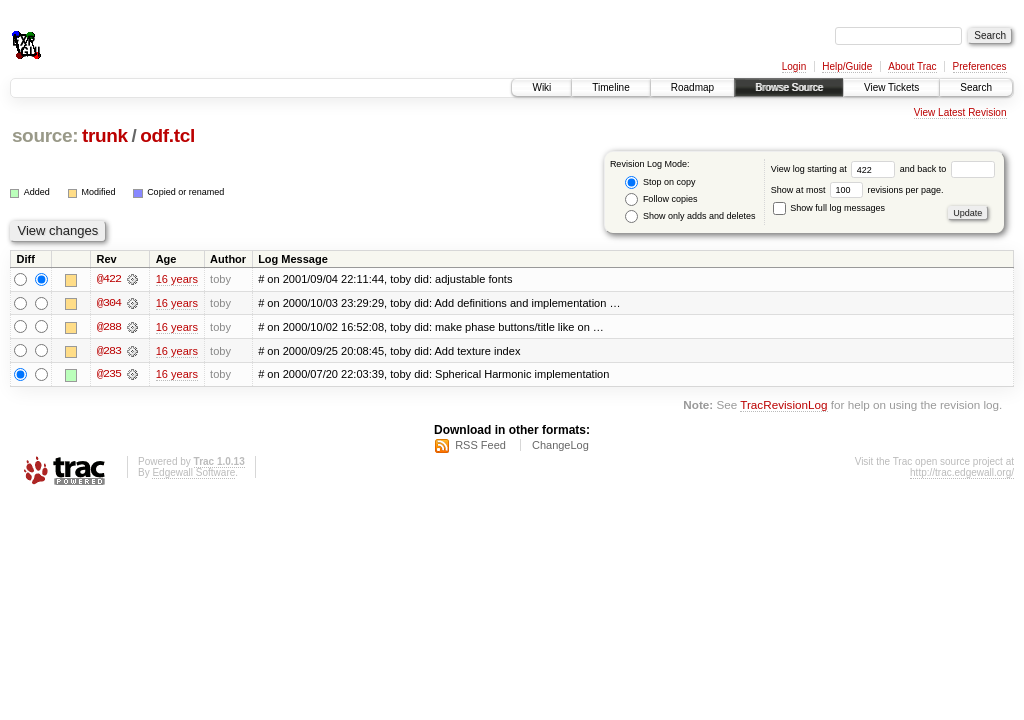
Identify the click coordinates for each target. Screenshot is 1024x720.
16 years (177, 279)
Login (794, 66)
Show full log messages (829, 208)
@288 (109, 327)
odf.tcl (167, 135)
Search (976, 87)
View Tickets (891, 87)
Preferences (980, 66)
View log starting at (835, 169)
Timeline (610, 87)
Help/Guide (847, 66)
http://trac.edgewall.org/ (962, 473)
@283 (109, 351)
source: (45, 135)
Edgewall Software (193, 473)
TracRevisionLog (783, 406)
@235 (109, 375)
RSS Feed (480, 446)
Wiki (541, 87)
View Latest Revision (960, 112)
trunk (105, 135)
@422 (109, 279)
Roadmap (692, 87)
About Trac (912, 66)
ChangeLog (560, 446)
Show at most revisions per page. (857, 190)
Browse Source (789, 87)
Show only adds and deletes (690, 216)
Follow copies (661, 199)
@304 (109, 303)
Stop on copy (660, 182)
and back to (947, 169)
